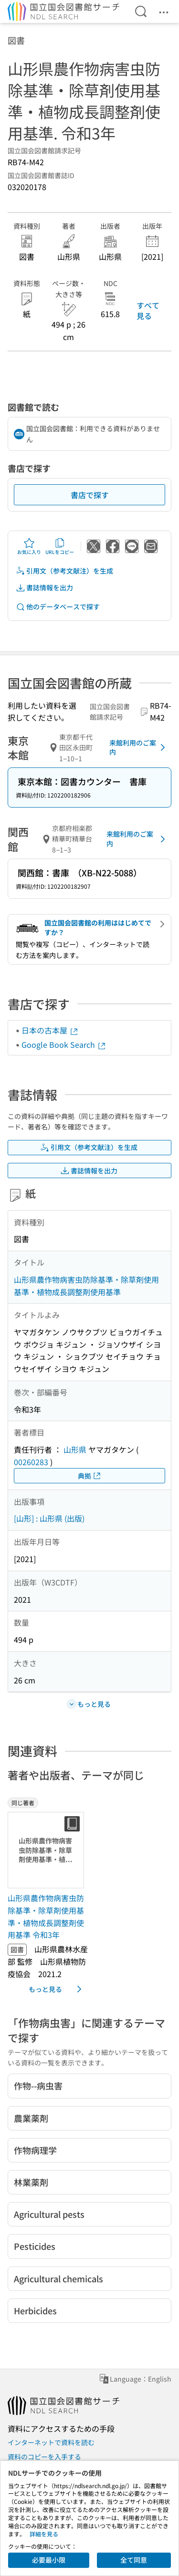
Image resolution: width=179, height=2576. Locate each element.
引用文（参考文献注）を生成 (64, 571)
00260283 (31, 1462)
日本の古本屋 (50, 1030)
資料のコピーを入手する (44, 2456)
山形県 (74, 1449)
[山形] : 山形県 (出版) (49, 1518)
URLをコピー (59, 546)
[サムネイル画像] (48, 1850)
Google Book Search (63, 1044)
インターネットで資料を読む (51, 2442)
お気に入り (29, 546)
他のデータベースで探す (58, 607)
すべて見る (148, 310)
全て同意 (133, 2560)
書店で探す (90, 494)
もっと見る (57, 1989)
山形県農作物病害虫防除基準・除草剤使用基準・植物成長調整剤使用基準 (86, 1286)
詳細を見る (44, 2534)
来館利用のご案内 (138, 747)
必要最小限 (48, 2560)
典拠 (90, 1476)
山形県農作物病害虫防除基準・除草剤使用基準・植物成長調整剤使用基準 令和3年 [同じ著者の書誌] (46, 1916)
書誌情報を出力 (44, 588)
